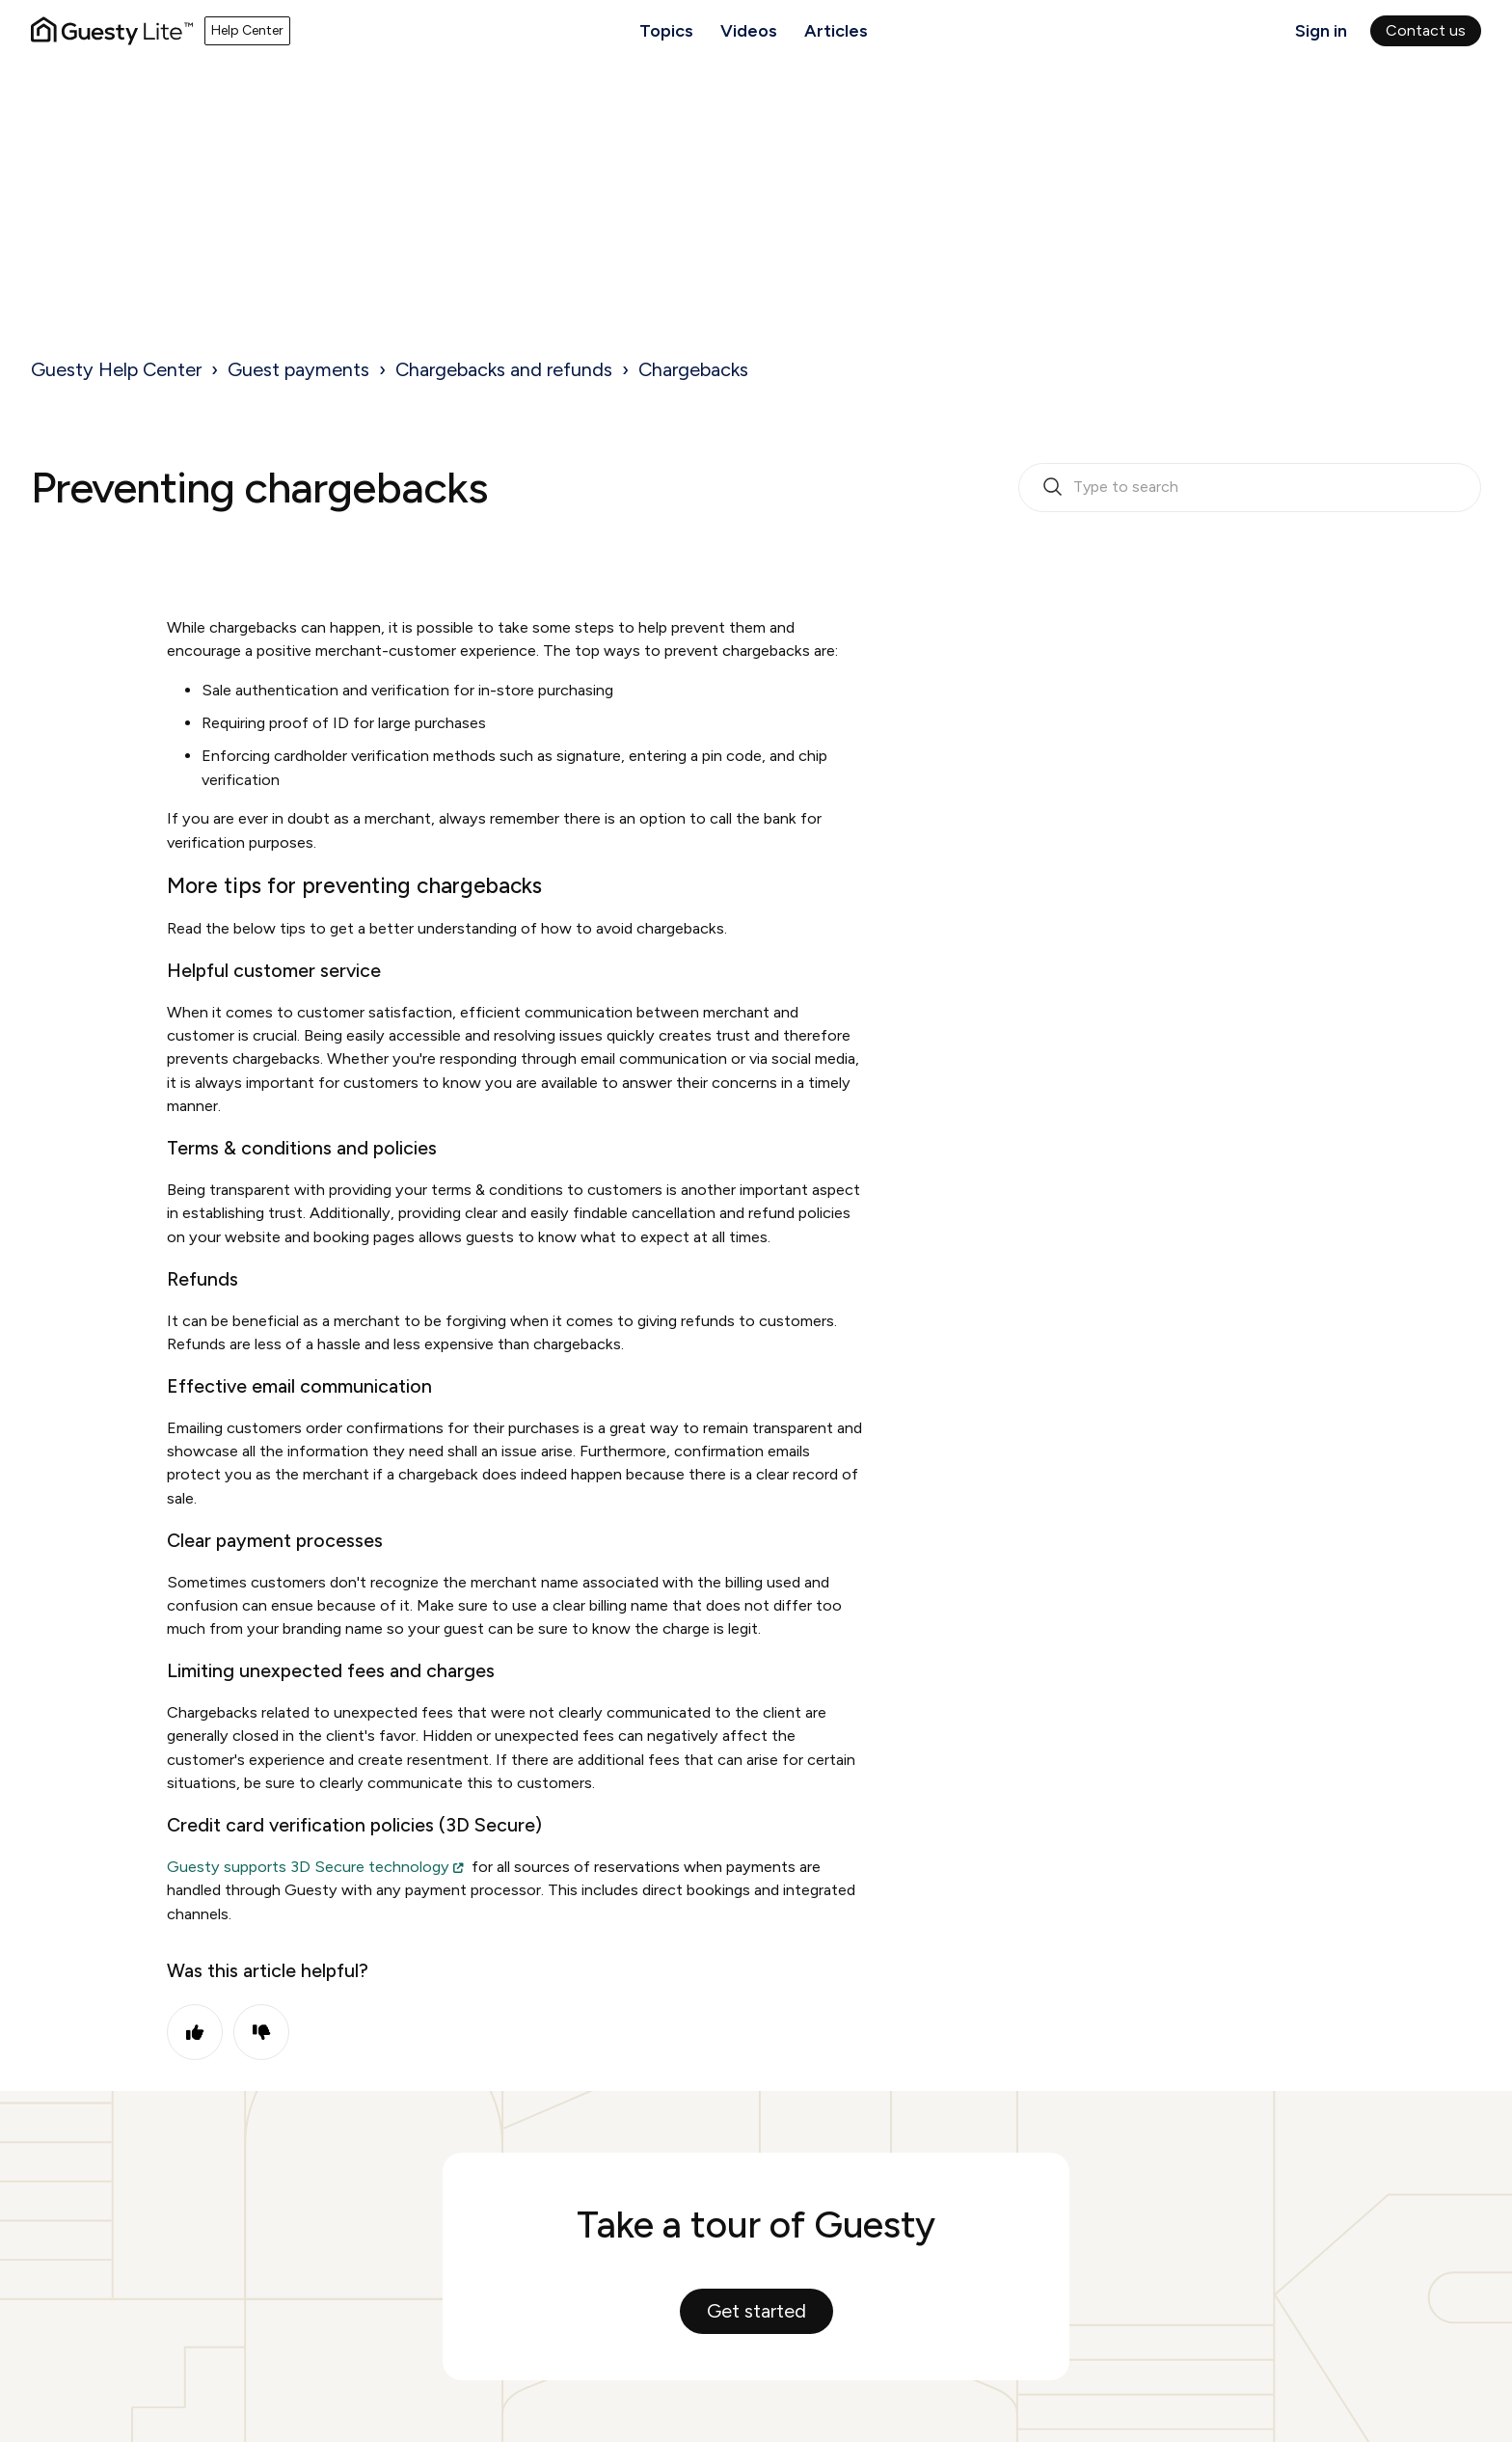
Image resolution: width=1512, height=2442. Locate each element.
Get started (756, 2310)
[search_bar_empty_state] (1249, 488)
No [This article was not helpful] (261, 2032)
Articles (836, 30)
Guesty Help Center (116, 369)
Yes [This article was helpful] (195, 2032)
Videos (748, 30)
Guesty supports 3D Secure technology (308, 1867)
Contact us (1426, 30)
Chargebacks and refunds (503, 369)
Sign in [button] (1321, 30)
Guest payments (298, 369)
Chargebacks (693, 369)
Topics (666, 30)
